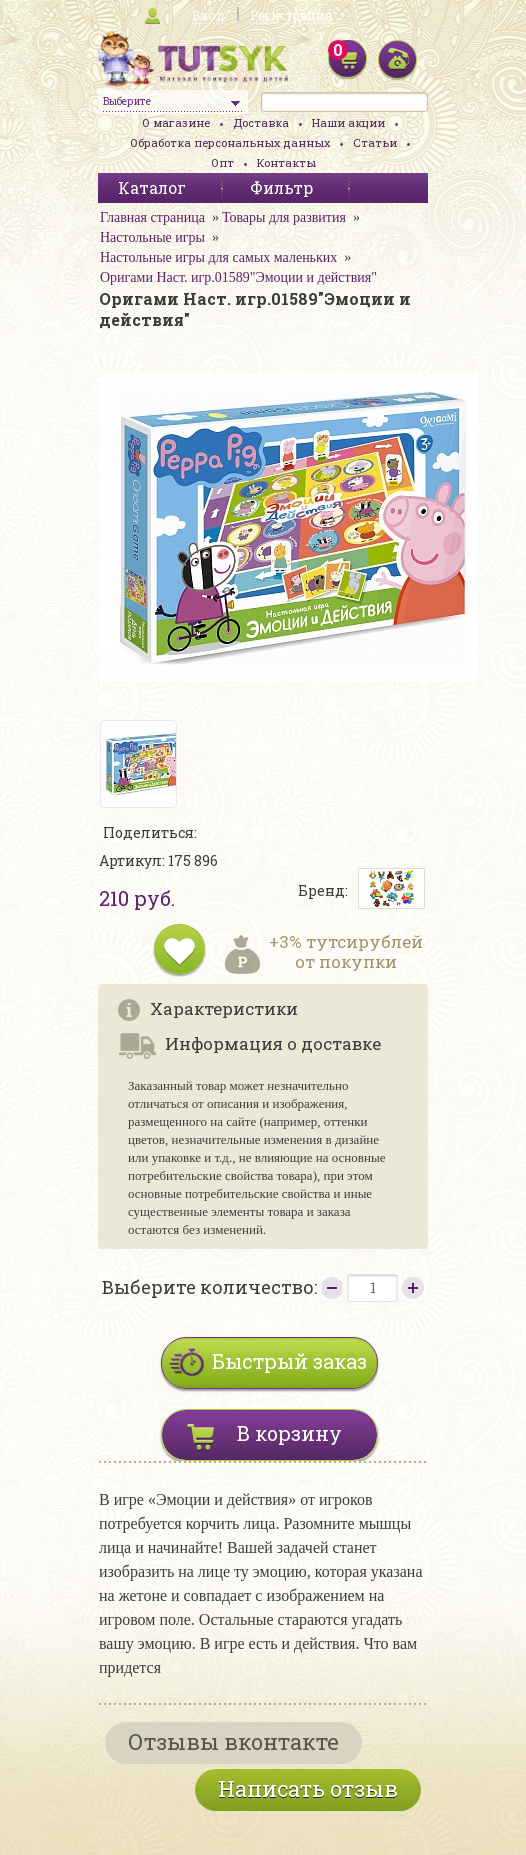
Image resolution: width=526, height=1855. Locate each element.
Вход (208, 15)
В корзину (289, 1433)
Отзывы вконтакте (233, 1741)
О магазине (176, 122)
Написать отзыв (308, 1788)
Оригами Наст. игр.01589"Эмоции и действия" (238, 277)
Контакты (286, 162)
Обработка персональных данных (230, 142)
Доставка (261, 122)
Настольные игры (152, 237)
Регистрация (291, 15)
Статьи (375, 142)
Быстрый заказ (289, 1361)
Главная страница (152, 217)
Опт (222, 162)
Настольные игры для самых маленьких (218, 257)
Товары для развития (284, 217)
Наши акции (348, 122)
